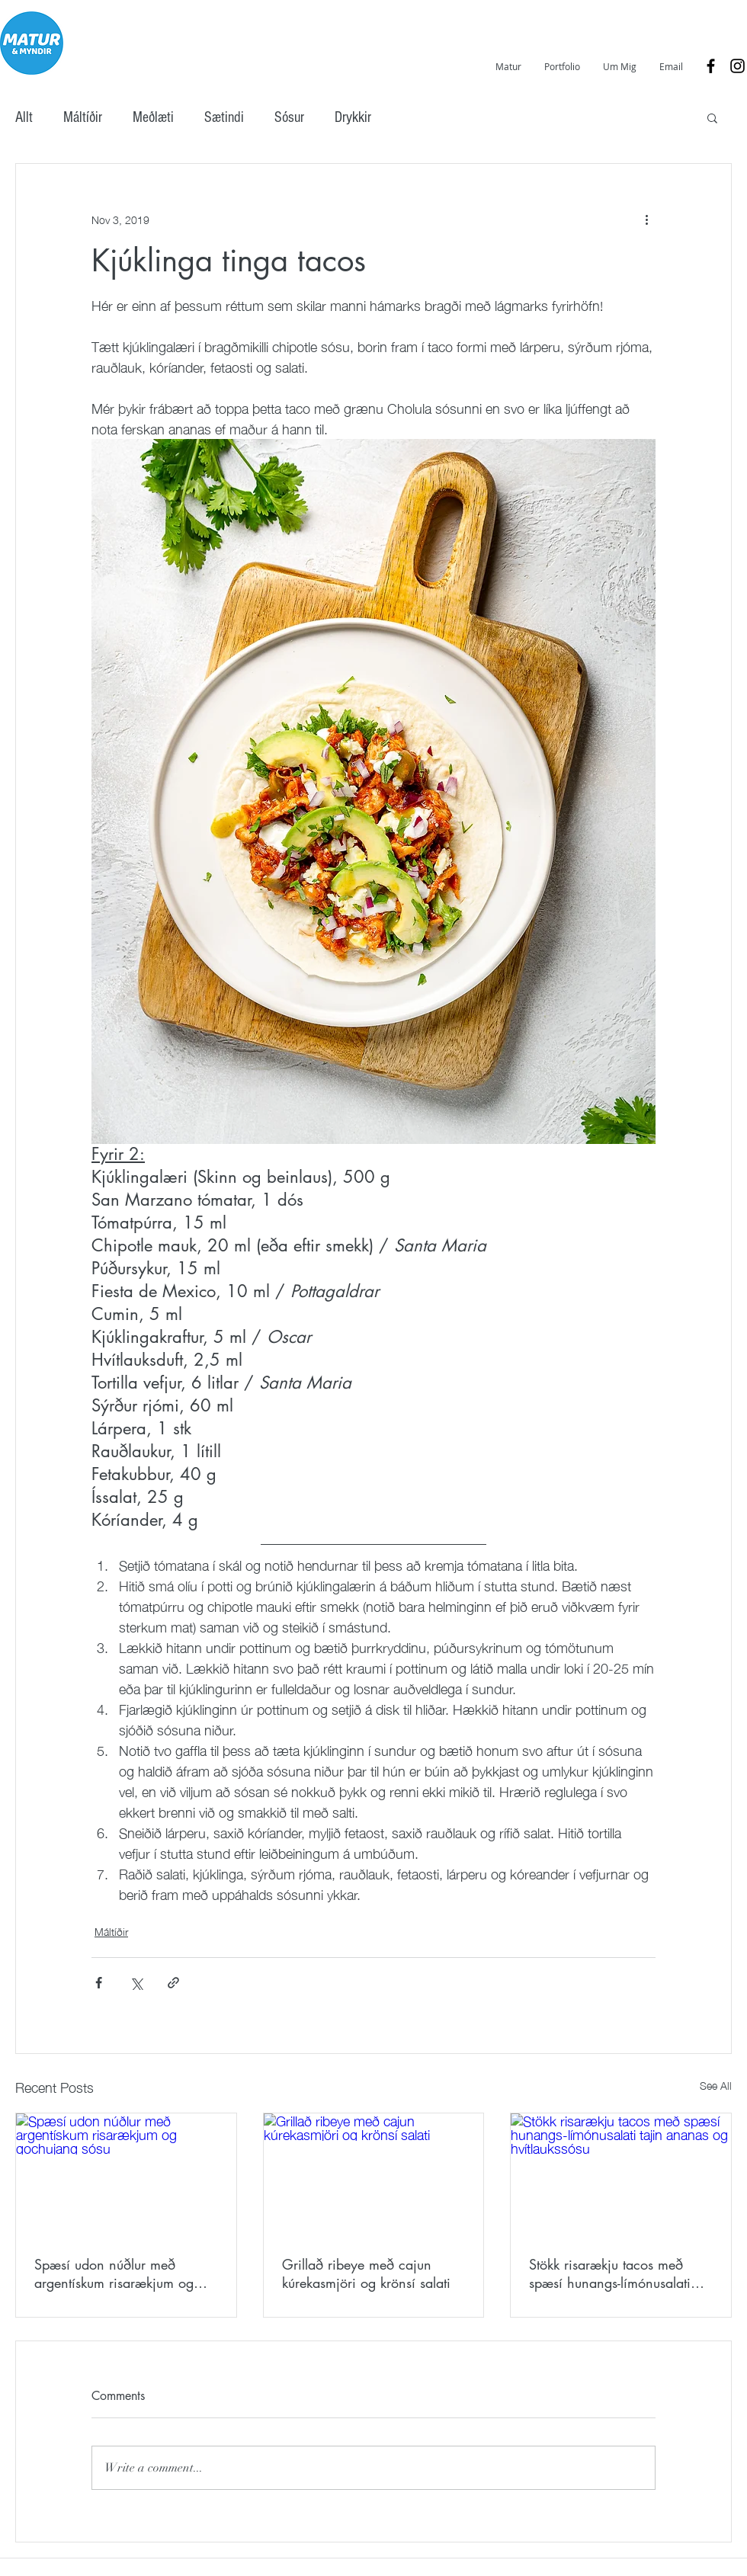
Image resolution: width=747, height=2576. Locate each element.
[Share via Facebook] (98, 1982)
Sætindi (224, 117)
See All (716, 2085)
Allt (24, 117)
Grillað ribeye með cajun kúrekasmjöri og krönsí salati (366, 2273)
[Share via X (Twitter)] (136, 1982)
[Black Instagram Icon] (737, 65)
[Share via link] (173, 1982)
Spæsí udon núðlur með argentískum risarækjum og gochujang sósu (114, 2273)
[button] (712, 117)
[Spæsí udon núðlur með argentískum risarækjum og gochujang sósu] (126, 2175)
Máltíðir (82, 117)
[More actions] (646, 219)
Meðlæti (153, 117)
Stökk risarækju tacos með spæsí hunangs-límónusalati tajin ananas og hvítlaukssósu (615, 2273)
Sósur (289, 117)
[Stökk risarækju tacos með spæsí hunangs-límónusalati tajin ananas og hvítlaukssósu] (621, 2175)
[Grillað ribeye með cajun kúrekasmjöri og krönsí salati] (374, 2175)
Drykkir (353, 117)
